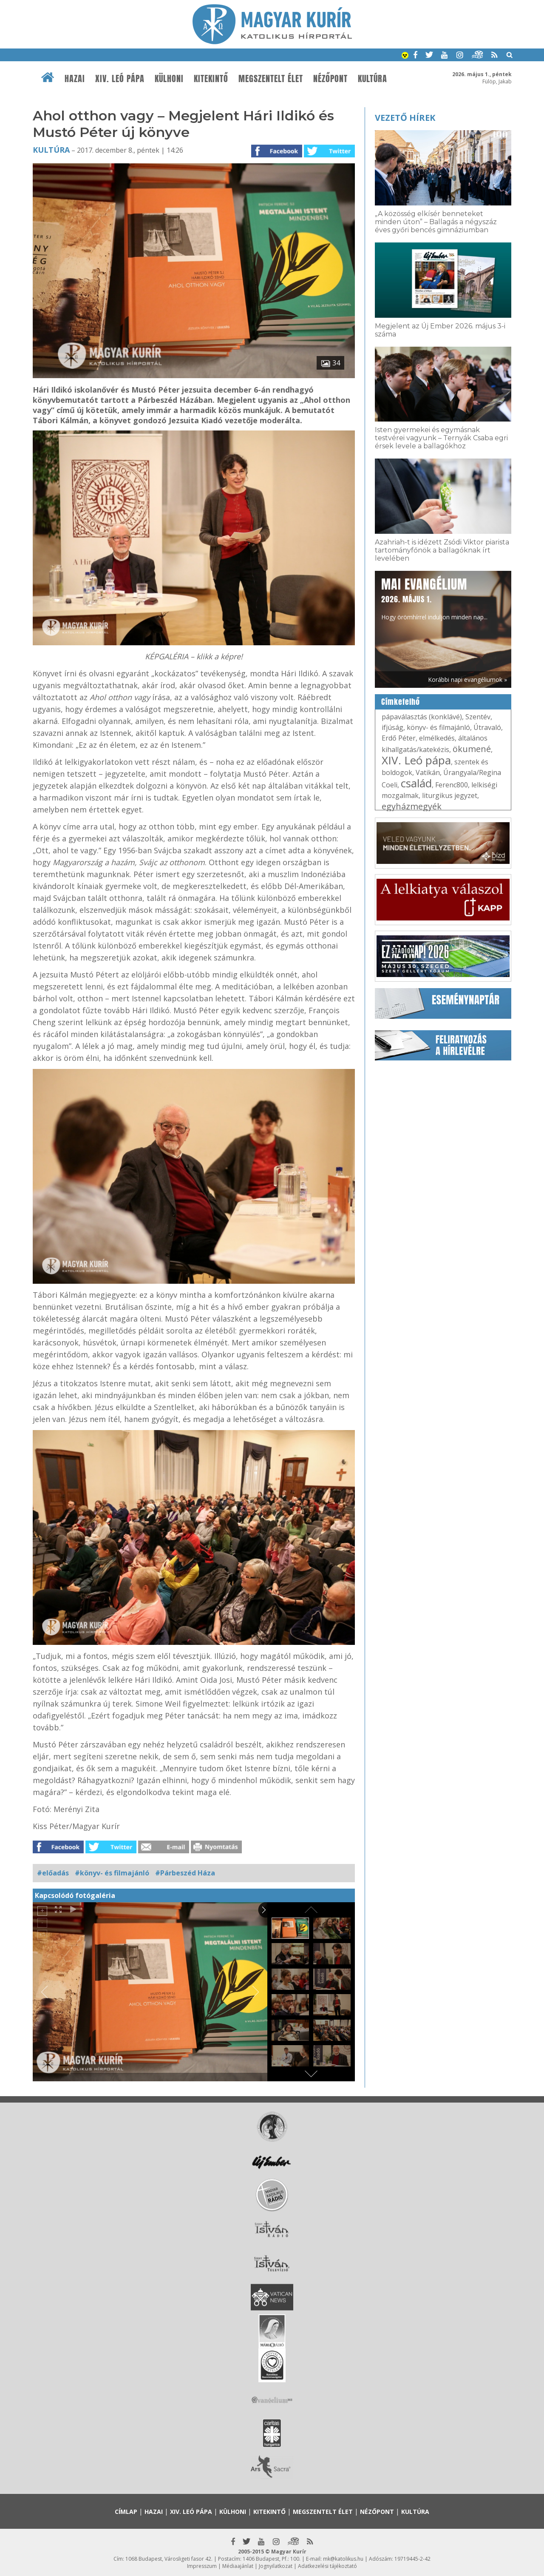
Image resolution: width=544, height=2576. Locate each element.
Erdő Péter (399, 738)
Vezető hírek (405, 117)
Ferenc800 (451, 784)
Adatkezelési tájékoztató (327, 2566)
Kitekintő (211, 78)
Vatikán (428, 772)
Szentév (477, 716)
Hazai (75, 78)
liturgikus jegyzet (449, 795)
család (416, 783)
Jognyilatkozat (275, 2566)
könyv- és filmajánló (438, 727)
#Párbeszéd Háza (185, 1873)
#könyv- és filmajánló (112, 1873)
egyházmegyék (412, 806)
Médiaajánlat (237, 2566)
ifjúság (392, 727)
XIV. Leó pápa (119, 78)
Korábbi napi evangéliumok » (467, 679)
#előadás (53, 1873)
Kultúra (372, 78)
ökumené (472, 749)
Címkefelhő (400, 701)
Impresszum (202, 2566)
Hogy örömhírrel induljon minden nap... (434, 598)
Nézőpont (330, 78)
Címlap (126, 2512)
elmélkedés (437, 738)
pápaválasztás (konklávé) (422, 716)
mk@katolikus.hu (343, 2558)
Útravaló (487, 727)
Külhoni (169, 78)
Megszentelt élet (270, 78)
